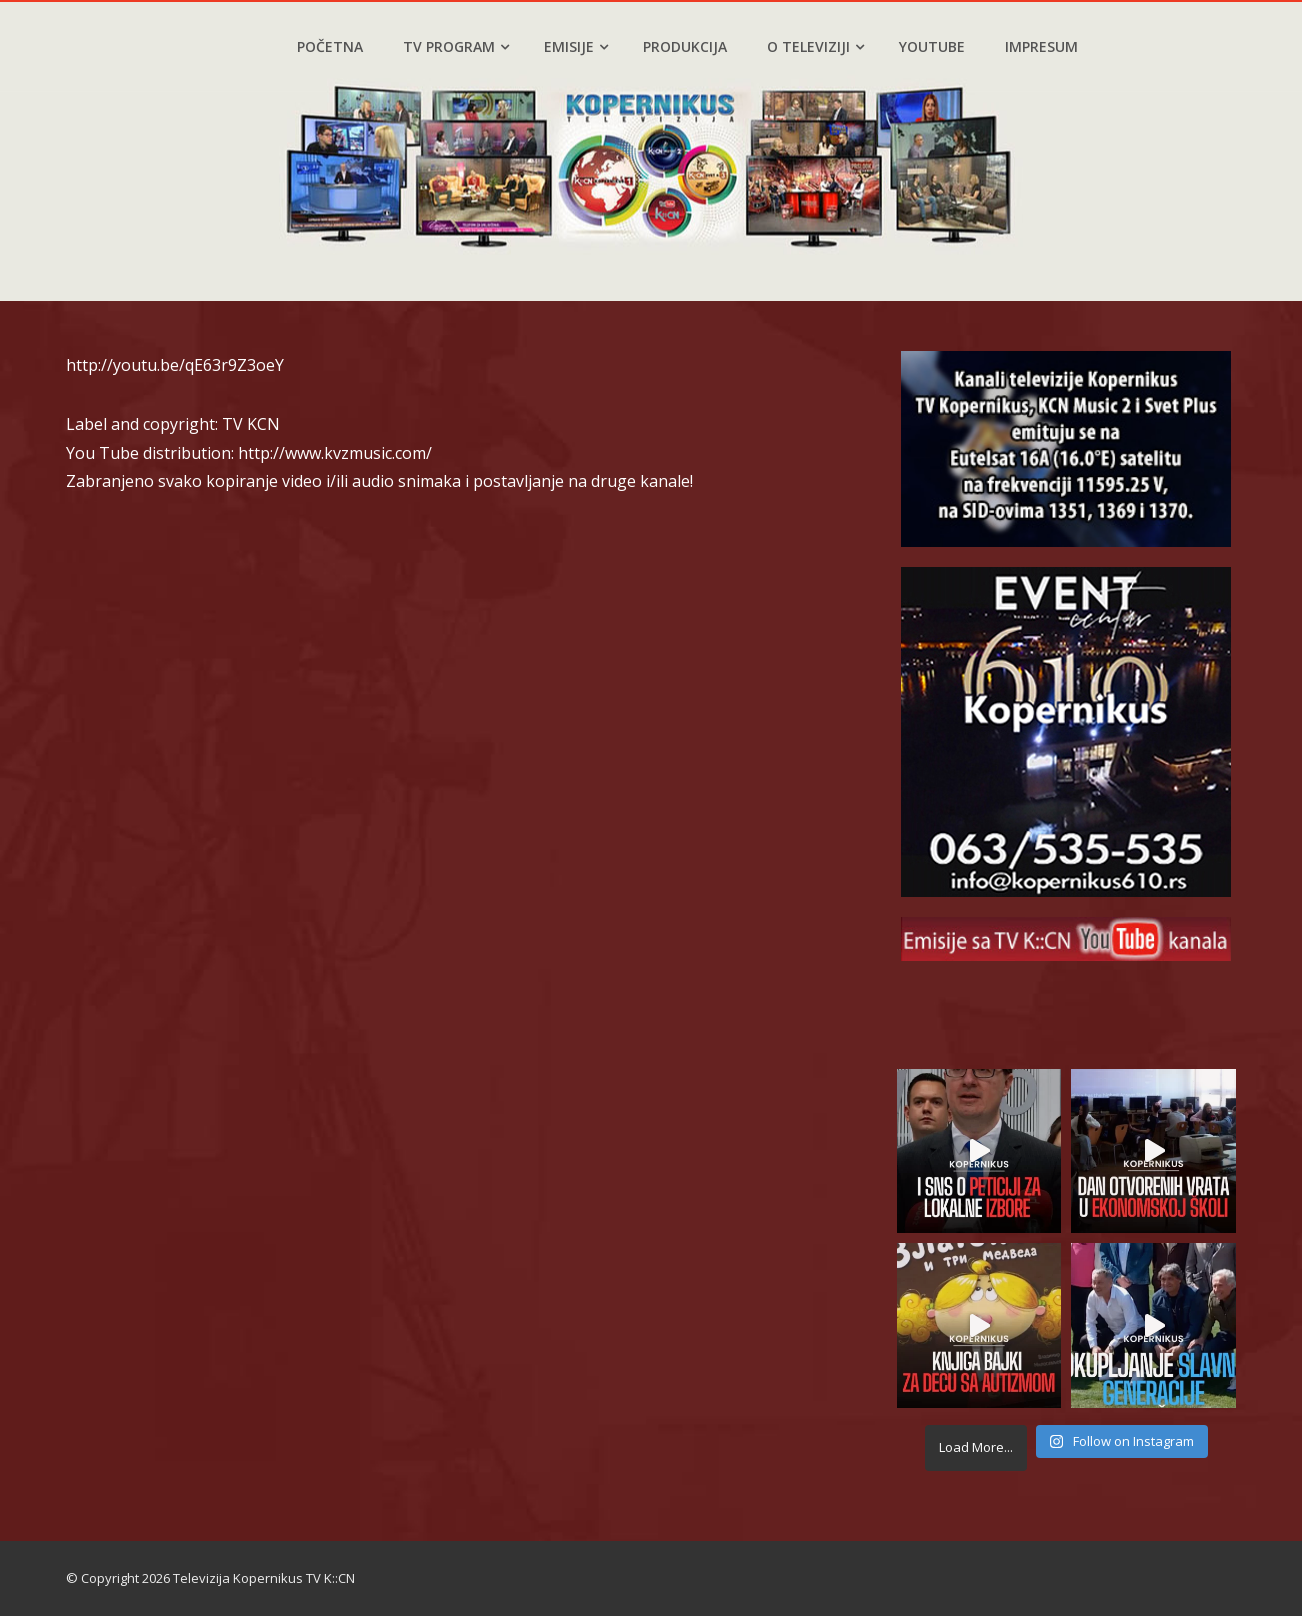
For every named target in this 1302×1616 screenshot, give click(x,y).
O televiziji (815, 46)
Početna (330, 46)
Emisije (576, 46)
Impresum (1041, 46)
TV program (456, 46)
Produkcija (685, 46)
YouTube (932, 46)
